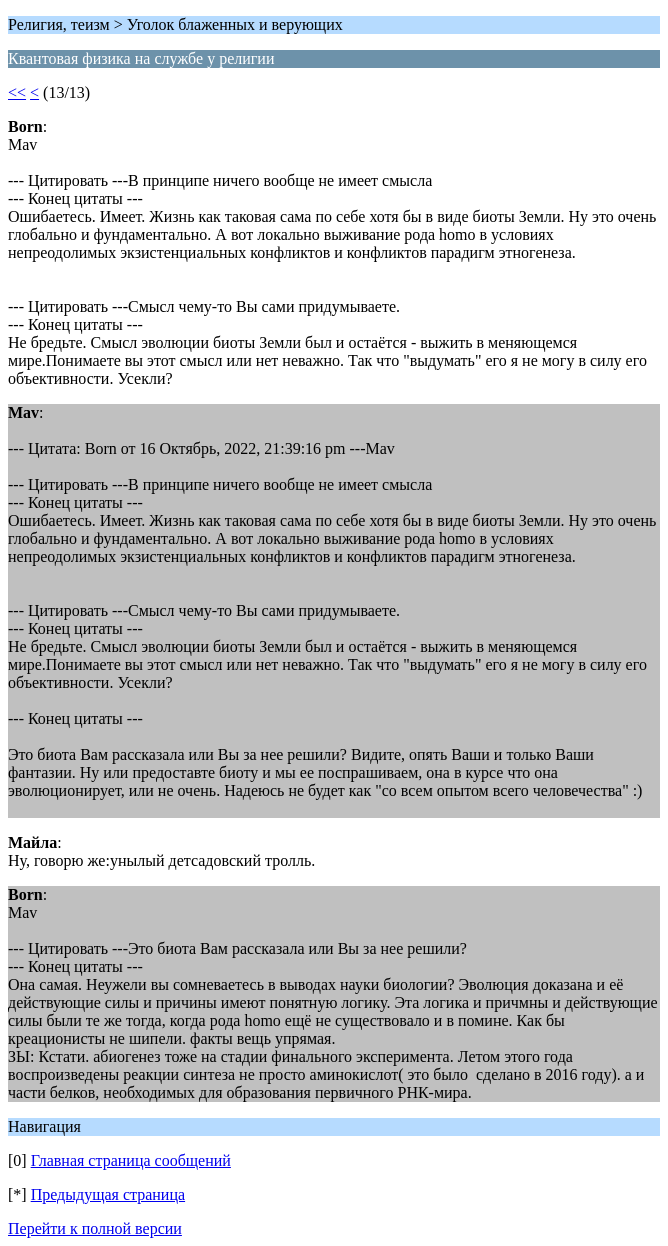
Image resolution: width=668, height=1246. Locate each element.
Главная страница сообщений (131, 1160)
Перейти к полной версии (95, 1228)
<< (17, 92)
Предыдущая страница (108, 1194)
